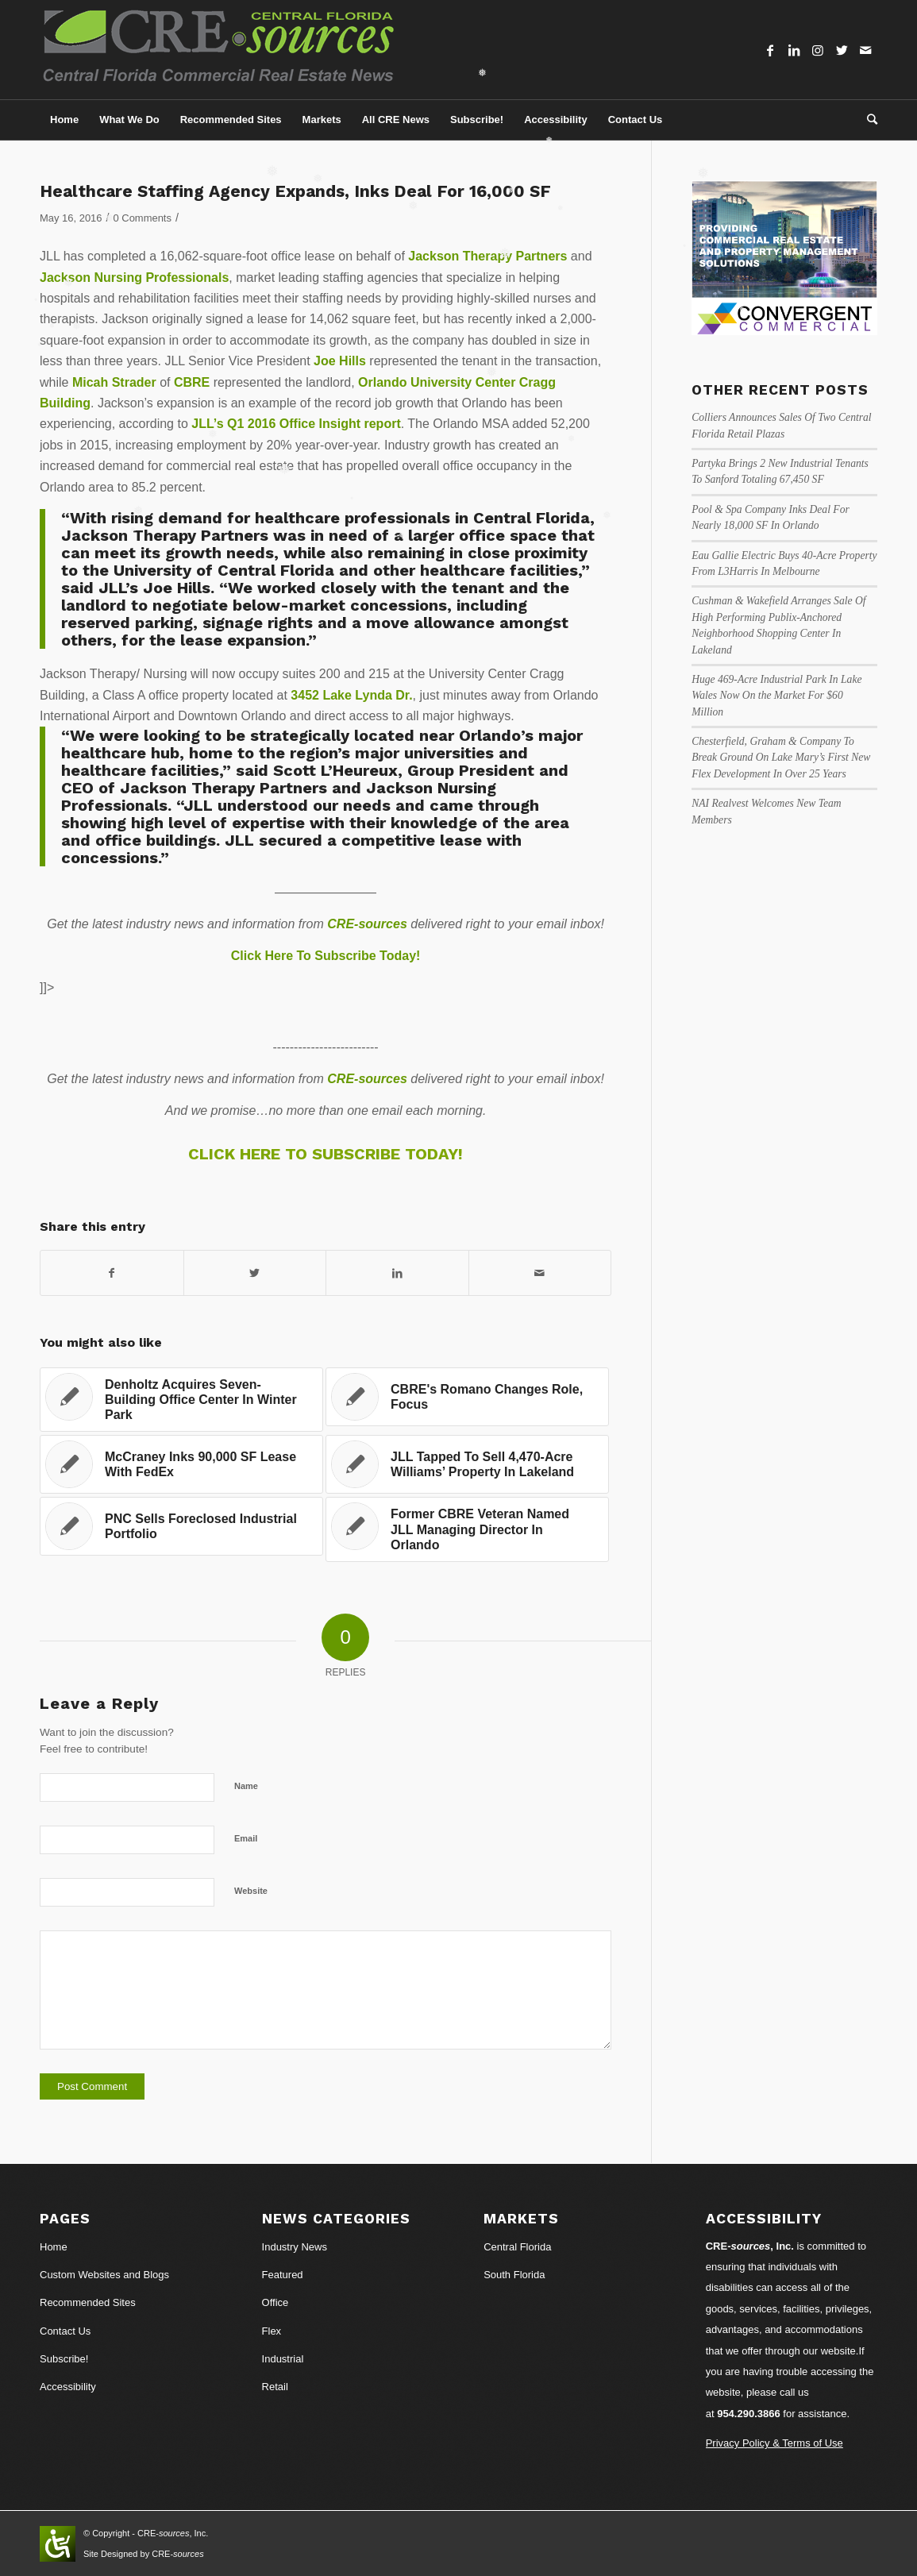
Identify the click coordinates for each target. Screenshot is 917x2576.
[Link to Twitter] (841, 50)
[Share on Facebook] (111, 1273)
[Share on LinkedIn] (397, 1273)
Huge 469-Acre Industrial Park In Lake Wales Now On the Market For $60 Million (776, 695)
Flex (272, 2331)
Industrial (283, 2359)
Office (275, 2302)
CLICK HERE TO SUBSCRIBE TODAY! (325, 1153)
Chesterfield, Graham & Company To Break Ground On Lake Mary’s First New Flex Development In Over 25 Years (781, 757)
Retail (275, 2387)
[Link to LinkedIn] (794, 50)
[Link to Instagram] (818, 50)
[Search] (867, 120)
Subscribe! (64, 2359)
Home (53, 2247)
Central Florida (517, 2247)
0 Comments (142, 218)
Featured (282, 2275)
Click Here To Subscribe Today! (326, 955)
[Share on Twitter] (255, 1273)
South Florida (514, 2275)
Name (246, 1786)
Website (251, 1890)
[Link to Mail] (865, 50)
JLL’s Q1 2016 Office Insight (275, 423)
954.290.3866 (748, 2414)
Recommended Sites (88, 2302)
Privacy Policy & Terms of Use (774, 2443)
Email (245, 1838)
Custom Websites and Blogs (104, 2275)
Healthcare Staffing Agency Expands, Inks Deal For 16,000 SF (295, 191)
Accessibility (68, 2387)
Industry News (294, 2247)
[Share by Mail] (540, 1273)
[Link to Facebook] (770, 50)
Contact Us (65, 2331)
